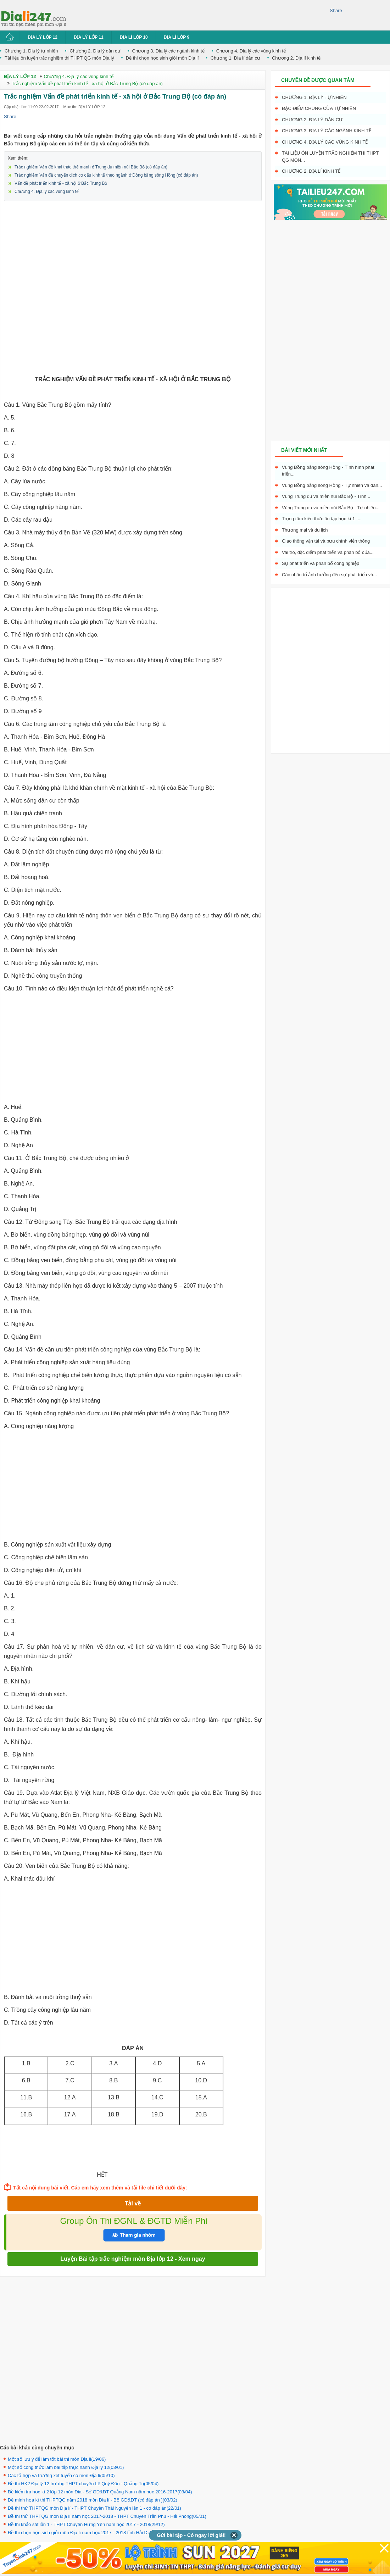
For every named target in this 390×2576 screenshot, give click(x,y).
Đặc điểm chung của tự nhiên (319, 108)
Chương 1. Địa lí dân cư (235, 58)
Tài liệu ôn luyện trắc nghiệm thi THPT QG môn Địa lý (59, 58)
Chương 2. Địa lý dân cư (94, 51)
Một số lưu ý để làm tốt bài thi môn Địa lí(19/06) (57, 2459)
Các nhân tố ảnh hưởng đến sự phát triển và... (329, 574)
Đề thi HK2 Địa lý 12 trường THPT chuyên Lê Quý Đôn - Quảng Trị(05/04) (83, 2483)
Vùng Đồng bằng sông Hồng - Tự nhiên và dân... (332, 485)
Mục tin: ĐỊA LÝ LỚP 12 (84, 107)
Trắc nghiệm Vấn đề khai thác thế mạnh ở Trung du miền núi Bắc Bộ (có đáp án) (91, 167)
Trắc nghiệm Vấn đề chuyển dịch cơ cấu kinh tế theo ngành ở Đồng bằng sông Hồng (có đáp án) (106, 175)
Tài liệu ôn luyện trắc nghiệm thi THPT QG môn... (330, 156)
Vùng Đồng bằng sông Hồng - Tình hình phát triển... (328, 471)
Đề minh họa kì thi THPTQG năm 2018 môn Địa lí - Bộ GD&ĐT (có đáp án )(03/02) (92, 2500)
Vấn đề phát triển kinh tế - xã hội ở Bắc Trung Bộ (61, 183)
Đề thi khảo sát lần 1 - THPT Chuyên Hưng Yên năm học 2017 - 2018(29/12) (86, 2524)
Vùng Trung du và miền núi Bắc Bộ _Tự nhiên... (330, 507)
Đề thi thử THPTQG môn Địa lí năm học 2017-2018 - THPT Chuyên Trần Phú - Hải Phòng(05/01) (107, 2516)
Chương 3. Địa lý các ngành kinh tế (168, 51)
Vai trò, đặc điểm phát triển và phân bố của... (328, 552)
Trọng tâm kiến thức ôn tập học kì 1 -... (322, 518)
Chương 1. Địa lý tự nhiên (31, 51)
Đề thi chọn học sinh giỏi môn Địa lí (162, 58)
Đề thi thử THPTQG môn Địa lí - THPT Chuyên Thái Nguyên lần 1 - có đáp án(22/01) (94, 2508)
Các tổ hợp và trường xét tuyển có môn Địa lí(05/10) (61, 2475)
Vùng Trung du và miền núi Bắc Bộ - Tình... (326, 496)
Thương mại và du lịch (305, 530)
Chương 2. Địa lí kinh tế (296, 58)
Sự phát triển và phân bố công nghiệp (320, 563)
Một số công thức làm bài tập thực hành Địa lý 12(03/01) (66, 2467)
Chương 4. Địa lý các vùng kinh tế (251, 51)
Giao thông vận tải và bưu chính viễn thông (326, 541)
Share (336, 10)
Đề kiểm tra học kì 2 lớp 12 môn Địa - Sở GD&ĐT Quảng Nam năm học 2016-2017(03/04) (100, 2491)
